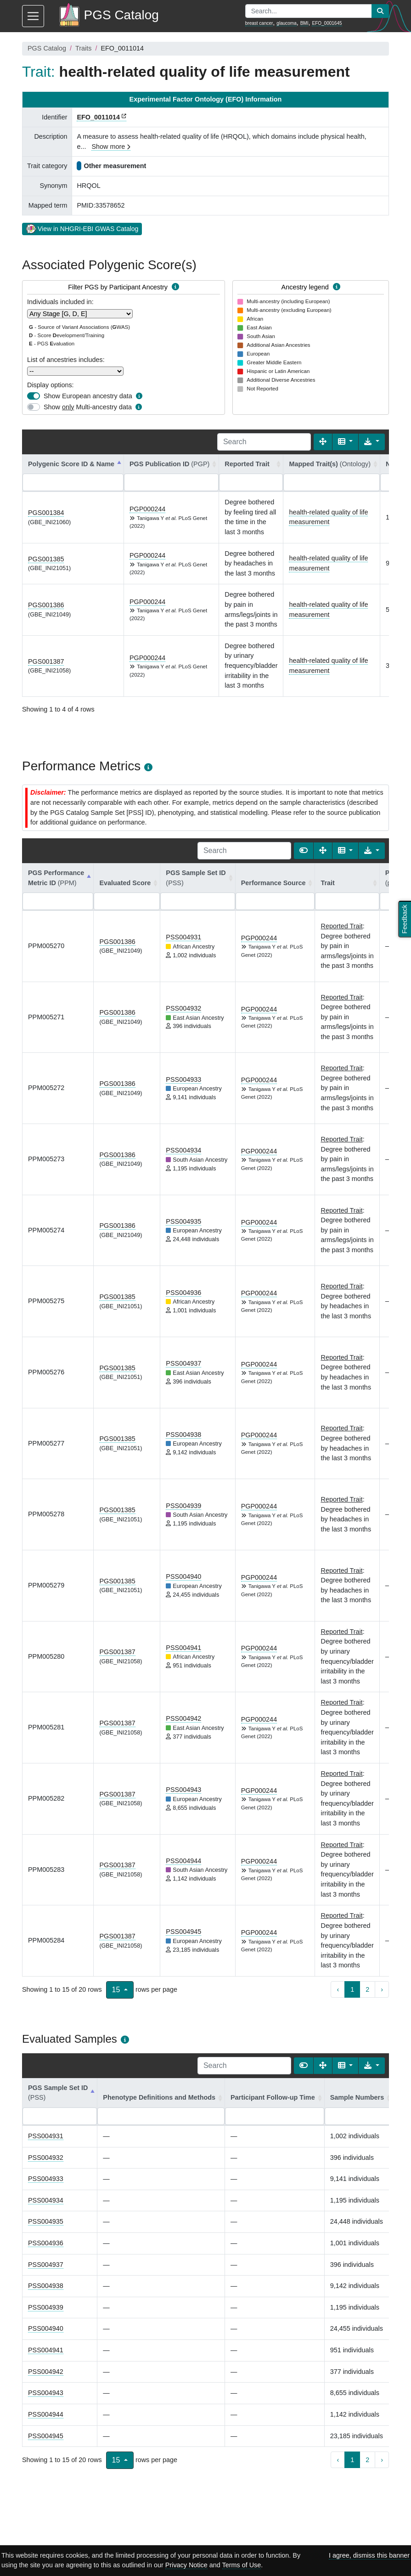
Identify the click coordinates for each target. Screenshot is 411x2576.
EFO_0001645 (327, 23)
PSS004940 (183, 1576)
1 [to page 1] (352, 1989)
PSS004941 (183, 1647)
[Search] (264, 442)
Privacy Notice (186, 2565)
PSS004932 (183, 1008)
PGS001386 (46, 605)
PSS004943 (183, 1789)
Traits (83, 48)
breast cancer (259, 23)
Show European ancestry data (88, 396)
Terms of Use (241, 2565)
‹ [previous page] (338, 1989)
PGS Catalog (47, 48)
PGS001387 (46, 661)
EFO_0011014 (98, 117)
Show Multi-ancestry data (88, 407)
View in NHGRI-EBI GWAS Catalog (82, 228)
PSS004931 (183, 937)
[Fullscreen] (322, 442)
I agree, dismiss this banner (369, 2555)
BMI (304, 23)
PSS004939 (183, 1505)
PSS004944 (183, 1860)
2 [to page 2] (367, 1989)
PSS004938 (183, 1434)
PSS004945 (183, 1931)
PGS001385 (46, 559)
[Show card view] (303, 850)
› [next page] (382, 1989)
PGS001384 (46, 512)
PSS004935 (183, 1221)
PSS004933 (183, 1079)
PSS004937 (183, 1363)
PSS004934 (183, 1150)
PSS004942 (183, 1718)
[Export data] (371, 442)
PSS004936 (183, 1292)
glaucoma (286, 23)
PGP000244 (147, 509)
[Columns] (345, 442)
